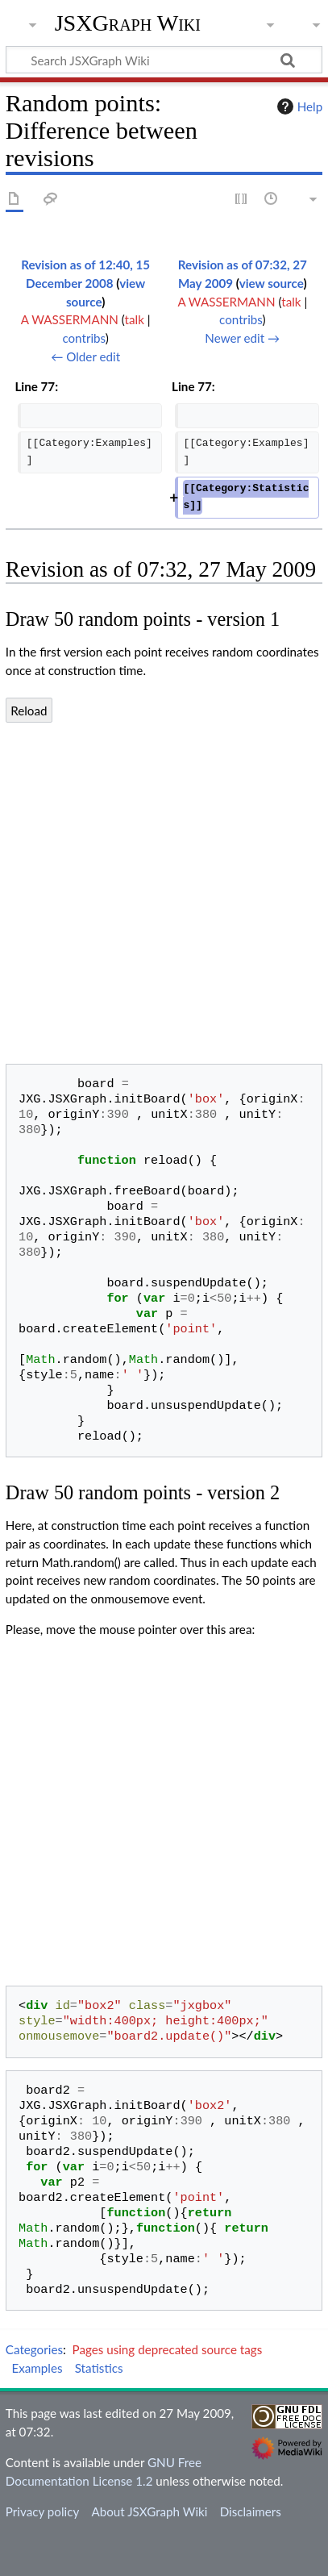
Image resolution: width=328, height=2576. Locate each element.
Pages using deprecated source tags (168, 2349)
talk (134, 319)
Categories (34, 2349)
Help (297, 106)
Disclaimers (250, 2511)
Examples (36, 2368)
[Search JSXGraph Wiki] (164, 60)
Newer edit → (242, 338)
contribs (83, 338)
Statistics (99, 2368)
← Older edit (85, 356)
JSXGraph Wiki (128, 23)
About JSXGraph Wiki (149, 2511)
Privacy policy (42, 2511)
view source (271, 283)
